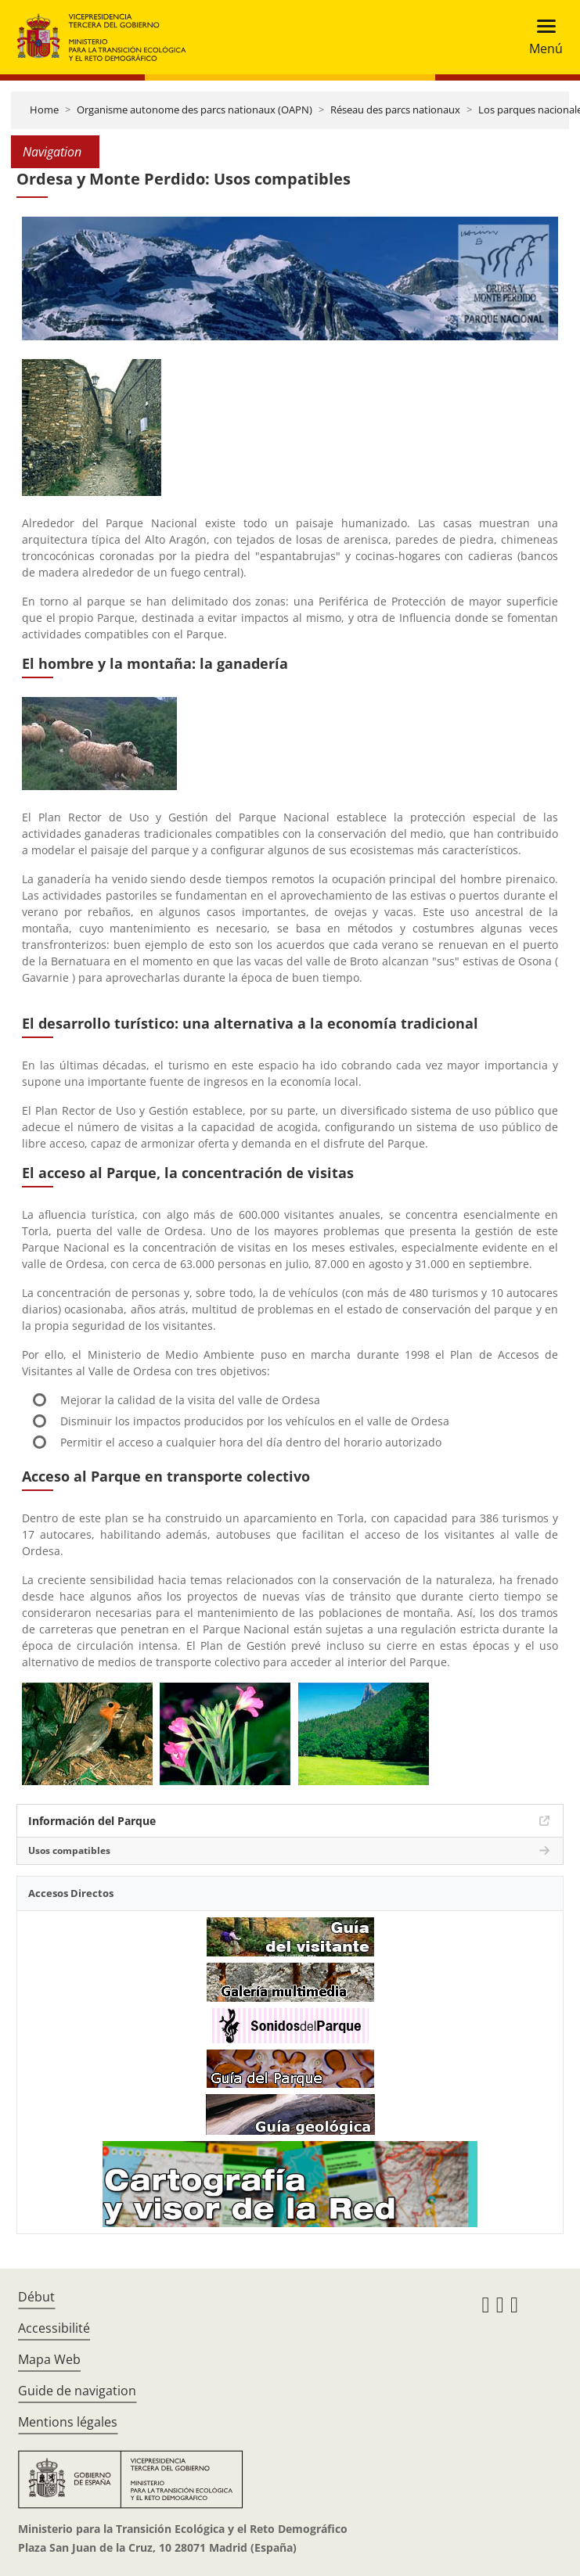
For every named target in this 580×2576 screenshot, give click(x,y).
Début (36, 2296)
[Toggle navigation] (541, 37)
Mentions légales (67, 2421)
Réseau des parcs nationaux (395, 109)
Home (44, 109)
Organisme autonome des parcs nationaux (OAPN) (194, 109)
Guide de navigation (77, 2390)
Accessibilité (54, 2328)
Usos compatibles (69, 1850)
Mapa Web (49, 2359)
